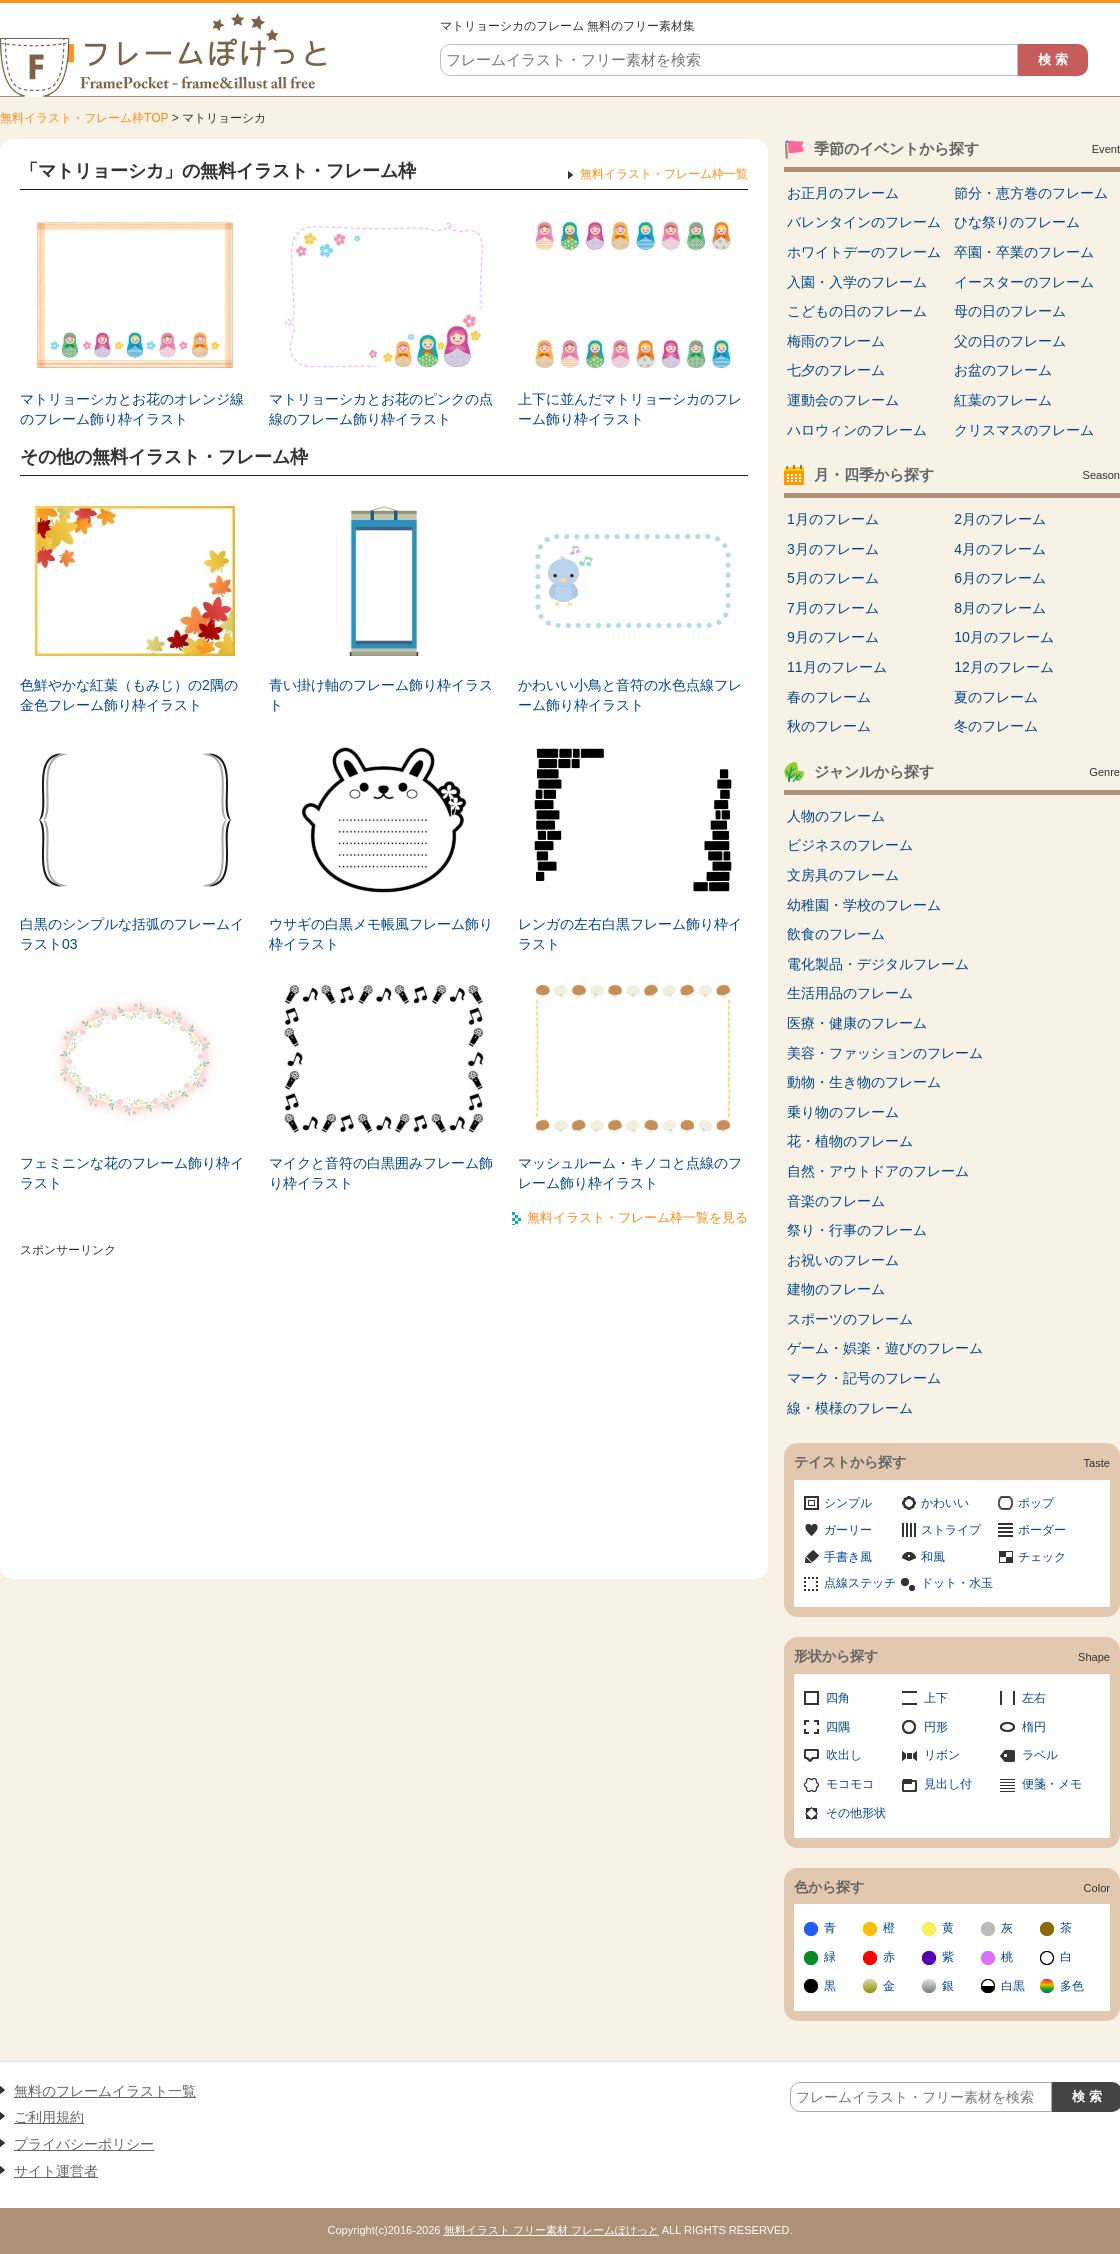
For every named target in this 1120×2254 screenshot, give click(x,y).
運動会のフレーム (843, 400)
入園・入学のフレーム (857, 282)
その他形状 (856, 1813)
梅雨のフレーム (836, 341)
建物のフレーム (836, 1289)
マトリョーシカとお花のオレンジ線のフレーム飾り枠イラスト (132, 409)
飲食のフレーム (836, 934)
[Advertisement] (384, 1404)
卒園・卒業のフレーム (1024, 252)
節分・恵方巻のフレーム (1031, 193)
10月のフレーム (1004, 637)
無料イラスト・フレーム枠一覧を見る (637, 1217)
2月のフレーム (1000, 519)
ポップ (1036, 1503)
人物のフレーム (836, 816)
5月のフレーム (833, 578)
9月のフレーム (833, 637)
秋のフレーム (829, 726)
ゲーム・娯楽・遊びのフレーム (885, 1348)
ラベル (1040, 1755)
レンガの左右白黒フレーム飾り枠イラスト (630, 934)
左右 (1034, 1698)
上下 (936, 1698)
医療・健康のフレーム (857, 1023)
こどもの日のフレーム (857, 311)
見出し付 (948, 1784)
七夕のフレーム (836, 370)
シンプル (848, 1503)
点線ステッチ (860, 1583)
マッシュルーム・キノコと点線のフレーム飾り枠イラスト (630, 1173)
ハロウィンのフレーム (857, 430)
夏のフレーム (996, 697)
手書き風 (848, 1557)
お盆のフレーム (1003, 370)
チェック (1042, 1557)
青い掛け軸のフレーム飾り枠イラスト (381, 695)
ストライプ (951, 1530)
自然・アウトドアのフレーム (878, 1171)
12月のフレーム (1004, 667)
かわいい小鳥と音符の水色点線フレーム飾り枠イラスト (630, 695)
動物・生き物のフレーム (864, 1082)
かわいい (945, 1503)
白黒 (1013, 1986)
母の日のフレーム (1010, 311)
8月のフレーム (1000, 608)
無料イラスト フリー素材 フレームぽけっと (551, 2230)
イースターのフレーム (1024, 282)
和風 (933, 1557)
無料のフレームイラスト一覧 (105, 2091)
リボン (942, 1755)
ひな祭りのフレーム (1017, 222)
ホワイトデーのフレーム (864, 252)
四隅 (838, 1727)
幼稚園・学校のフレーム (864, 905)
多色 (1072, 1986)
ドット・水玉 (957, 1583)
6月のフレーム (1000, 578)
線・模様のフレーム (850, 1408)
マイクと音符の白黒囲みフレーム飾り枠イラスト (381, 1173)
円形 (936, 1727)
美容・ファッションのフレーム (885, 1053)
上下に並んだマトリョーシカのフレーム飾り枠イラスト (630, 409)
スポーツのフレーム (850, 1319)
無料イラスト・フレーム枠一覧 (664, 174)
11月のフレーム (837, 667)
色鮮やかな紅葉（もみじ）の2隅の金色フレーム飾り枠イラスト (129, 695)
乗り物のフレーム (843, 1112)
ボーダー (1042, 1530)
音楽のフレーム (836, 1201)
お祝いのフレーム (843, 1260)
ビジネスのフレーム (850, 845)
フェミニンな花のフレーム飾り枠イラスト (132, 1173)
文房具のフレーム (843, 875)
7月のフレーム (833, 608)
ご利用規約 (49, 2117)
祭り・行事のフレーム (857, 1230)
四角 (838, 1698)
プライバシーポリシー (84, 2144)
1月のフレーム (833, 519)
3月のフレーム (833, 549)
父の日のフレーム (1010, 341)
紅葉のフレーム (1003, 400)
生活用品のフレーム (850, 993)
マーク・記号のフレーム (864, 1378)
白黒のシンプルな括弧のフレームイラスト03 (132, 934)
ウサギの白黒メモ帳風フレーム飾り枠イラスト (381, 934)
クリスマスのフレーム (1024, 430)
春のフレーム (829, 697)
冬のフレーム (996, 726)
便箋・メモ (1052, 1784)
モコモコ (850, 1784)
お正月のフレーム (843, 193)
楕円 (1034, 1727)
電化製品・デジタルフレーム (878, 964)
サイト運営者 (56, 2171)
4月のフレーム (1000, 549)
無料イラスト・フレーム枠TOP (84, 118)
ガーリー (848, 1530)
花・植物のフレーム (850, 1141)
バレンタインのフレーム (864, 222)
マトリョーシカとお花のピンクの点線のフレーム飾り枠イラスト (381, 409)
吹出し (844, 1755)
